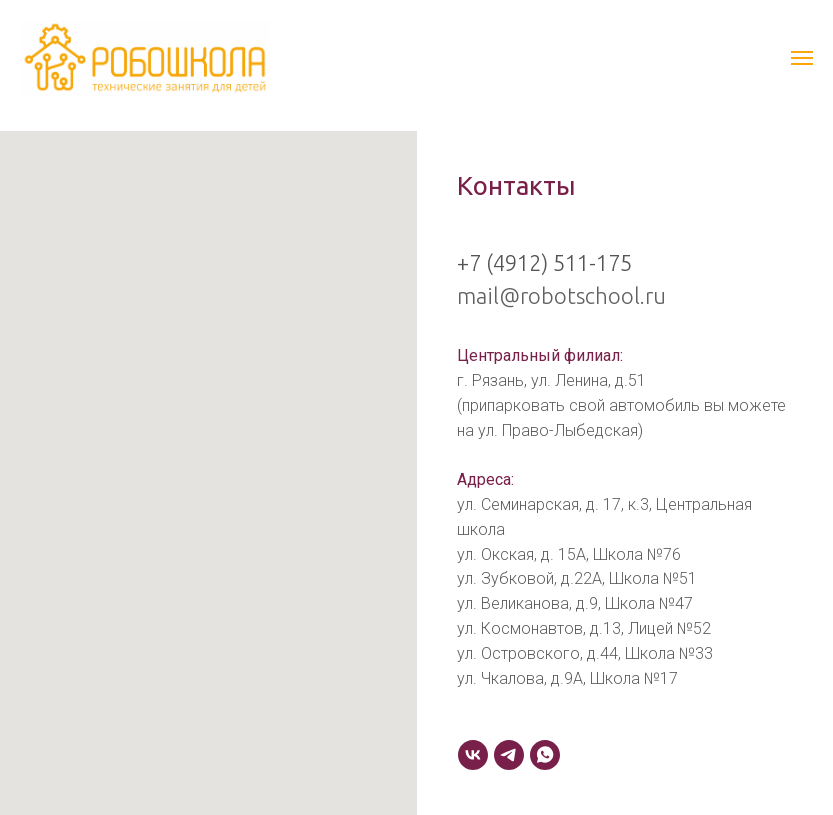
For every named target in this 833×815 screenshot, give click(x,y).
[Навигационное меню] (802, 58)
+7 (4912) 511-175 (544, 262)
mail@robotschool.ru (561, 295)
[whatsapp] (545, 755)
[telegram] (509, 755)
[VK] (473, 755)
